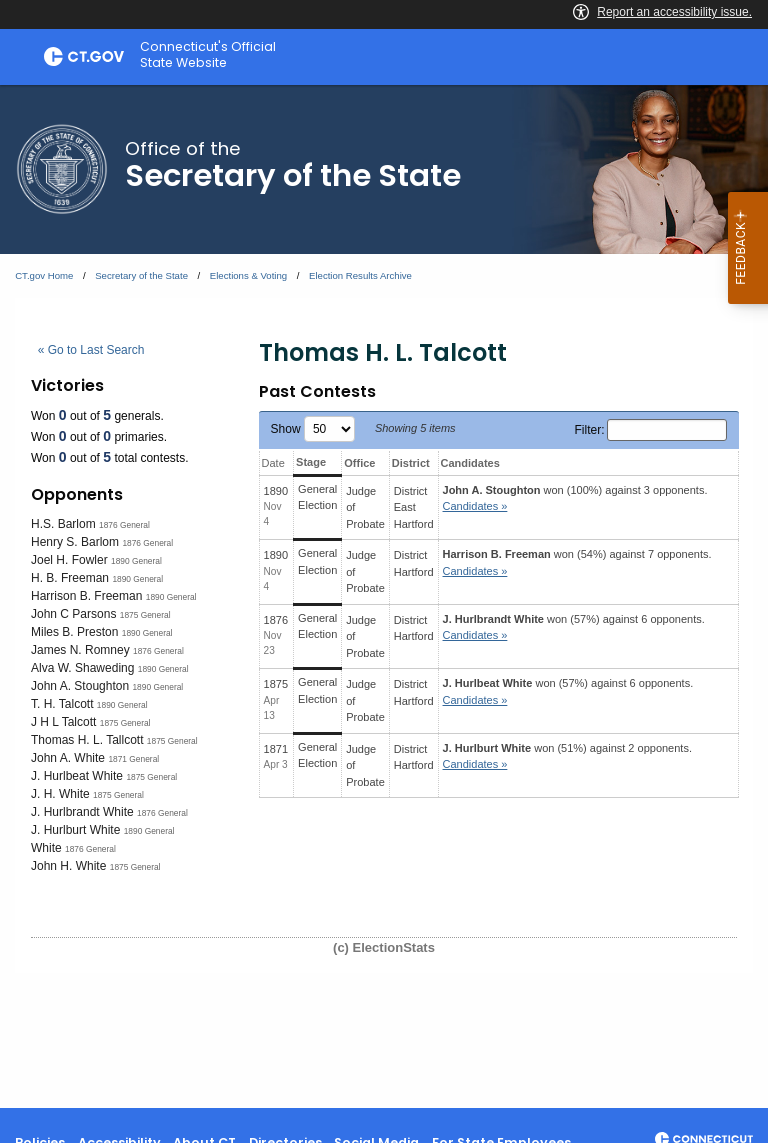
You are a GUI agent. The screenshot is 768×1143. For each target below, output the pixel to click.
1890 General (136, 561)
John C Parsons (73, 614)
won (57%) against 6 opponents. (574, 627)
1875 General (145, 615)
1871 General (133, 759)
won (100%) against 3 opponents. (575, 498)
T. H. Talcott (62, 704)
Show (313, 429)
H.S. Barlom (63, 524)
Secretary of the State (141, 275)
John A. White (68, 758)
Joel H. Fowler (69, 560)
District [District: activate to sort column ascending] (411, 463)
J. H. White (60, 794)
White (46, 848)
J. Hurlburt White (75, 830)
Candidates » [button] (475, 506)
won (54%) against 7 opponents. (577, 562)
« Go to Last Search (91, 350)
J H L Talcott (63, 722)
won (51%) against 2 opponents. (567, 756)
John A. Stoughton (80, 686)
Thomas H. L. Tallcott (87, 740)
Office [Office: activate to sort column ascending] (359, 463)
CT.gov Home (44, 275)
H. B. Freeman (70, 578)
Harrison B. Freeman (86, 596)
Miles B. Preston (74, 632)
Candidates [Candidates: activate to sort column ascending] (470, 463)
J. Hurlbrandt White (82, 812)
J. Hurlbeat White (77, 776)
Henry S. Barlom (75, 542)
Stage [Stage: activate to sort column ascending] (311, 462)
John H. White (68, 866)
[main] (384, 596)
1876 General (124, 525)
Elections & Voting (248, 275)
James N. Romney (80, 650)
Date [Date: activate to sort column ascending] (273, 463)
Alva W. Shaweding (82, 668)
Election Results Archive (360, 275)
